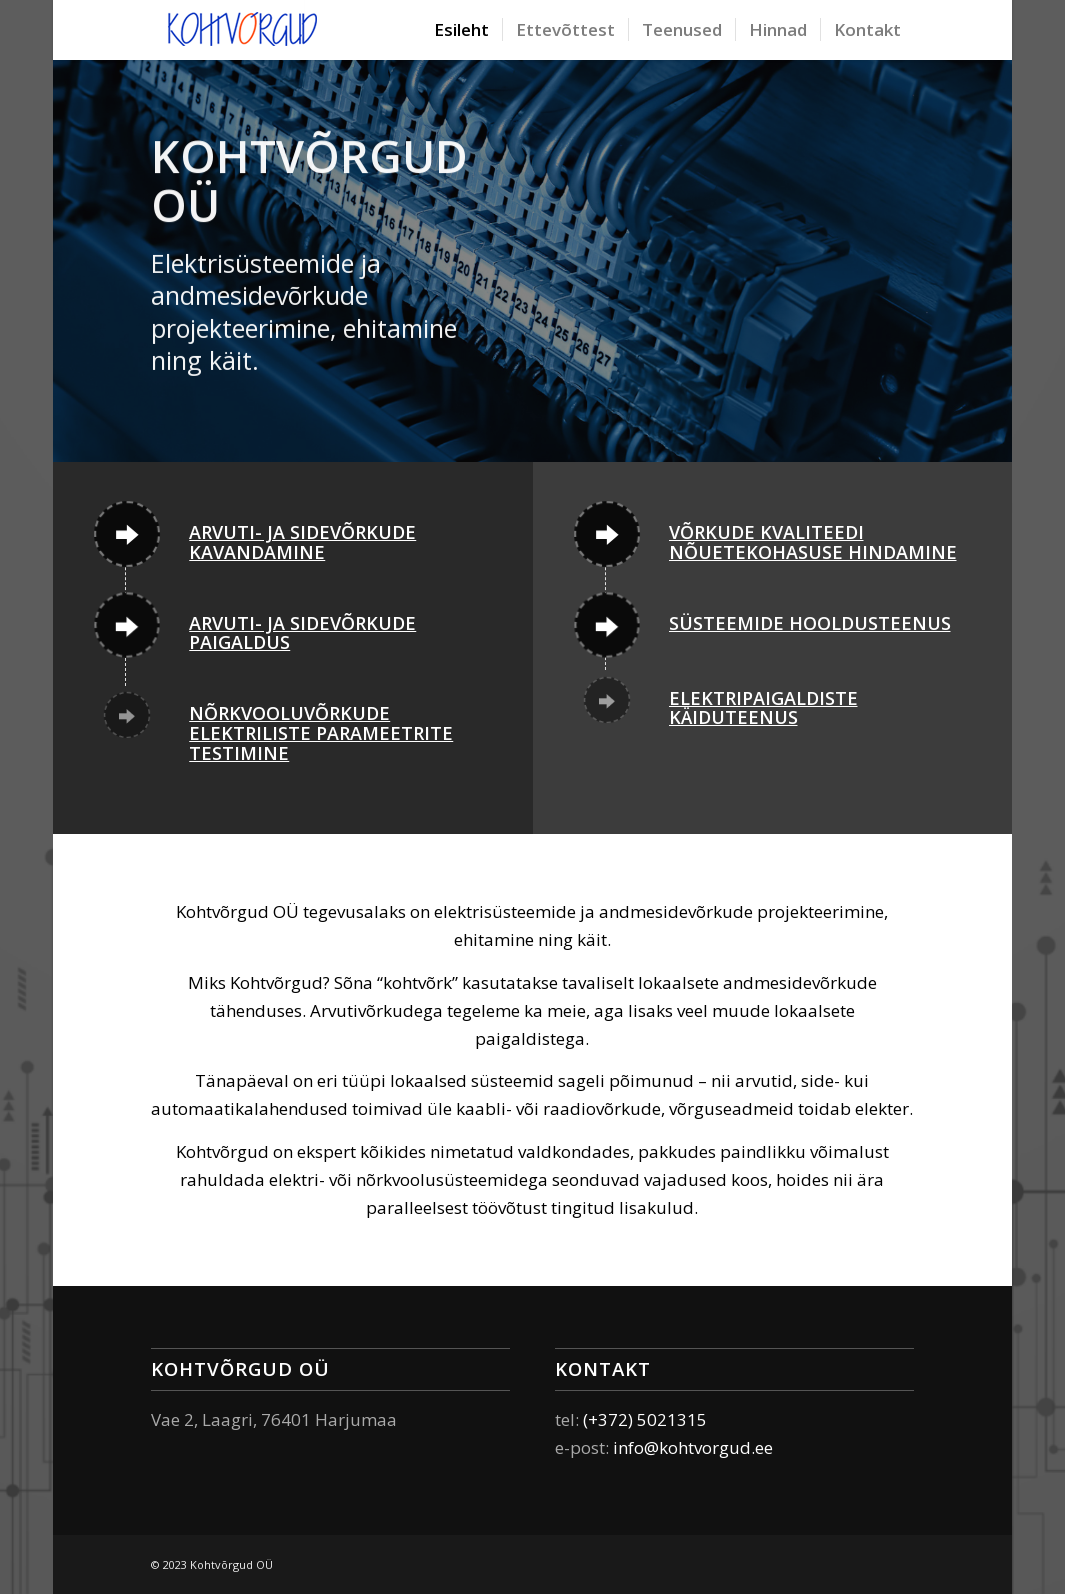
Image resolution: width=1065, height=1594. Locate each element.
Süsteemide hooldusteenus (810, 623)
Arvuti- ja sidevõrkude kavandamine (302, 542)
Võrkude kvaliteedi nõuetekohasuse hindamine (813, 542)
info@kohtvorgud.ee (693, 1447)
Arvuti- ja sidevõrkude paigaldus (302, 633)
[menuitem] (461, 30)
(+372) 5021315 (645, 1419)
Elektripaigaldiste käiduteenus (763, 708)
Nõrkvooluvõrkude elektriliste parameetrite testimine (321, 733)
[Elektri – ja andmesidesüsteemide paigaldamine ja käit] (243, 30)
